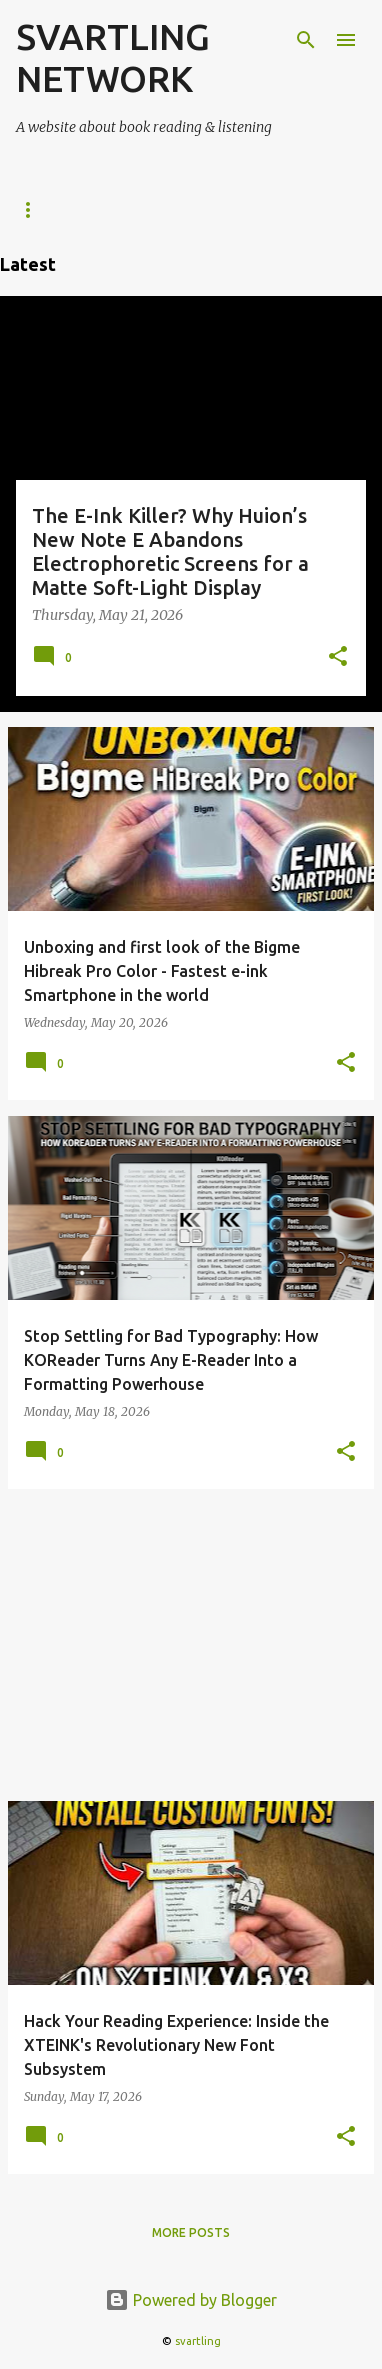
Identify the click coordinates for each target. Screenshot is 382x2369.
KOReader (163, 209)
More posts (191, 2232)
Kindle (263, 209)
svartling (198, 2341)
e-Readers (51, 209)
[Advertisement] (191, 1645)
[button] (338, 658)
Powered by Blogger (191, 2300)
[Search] (306, 40)
